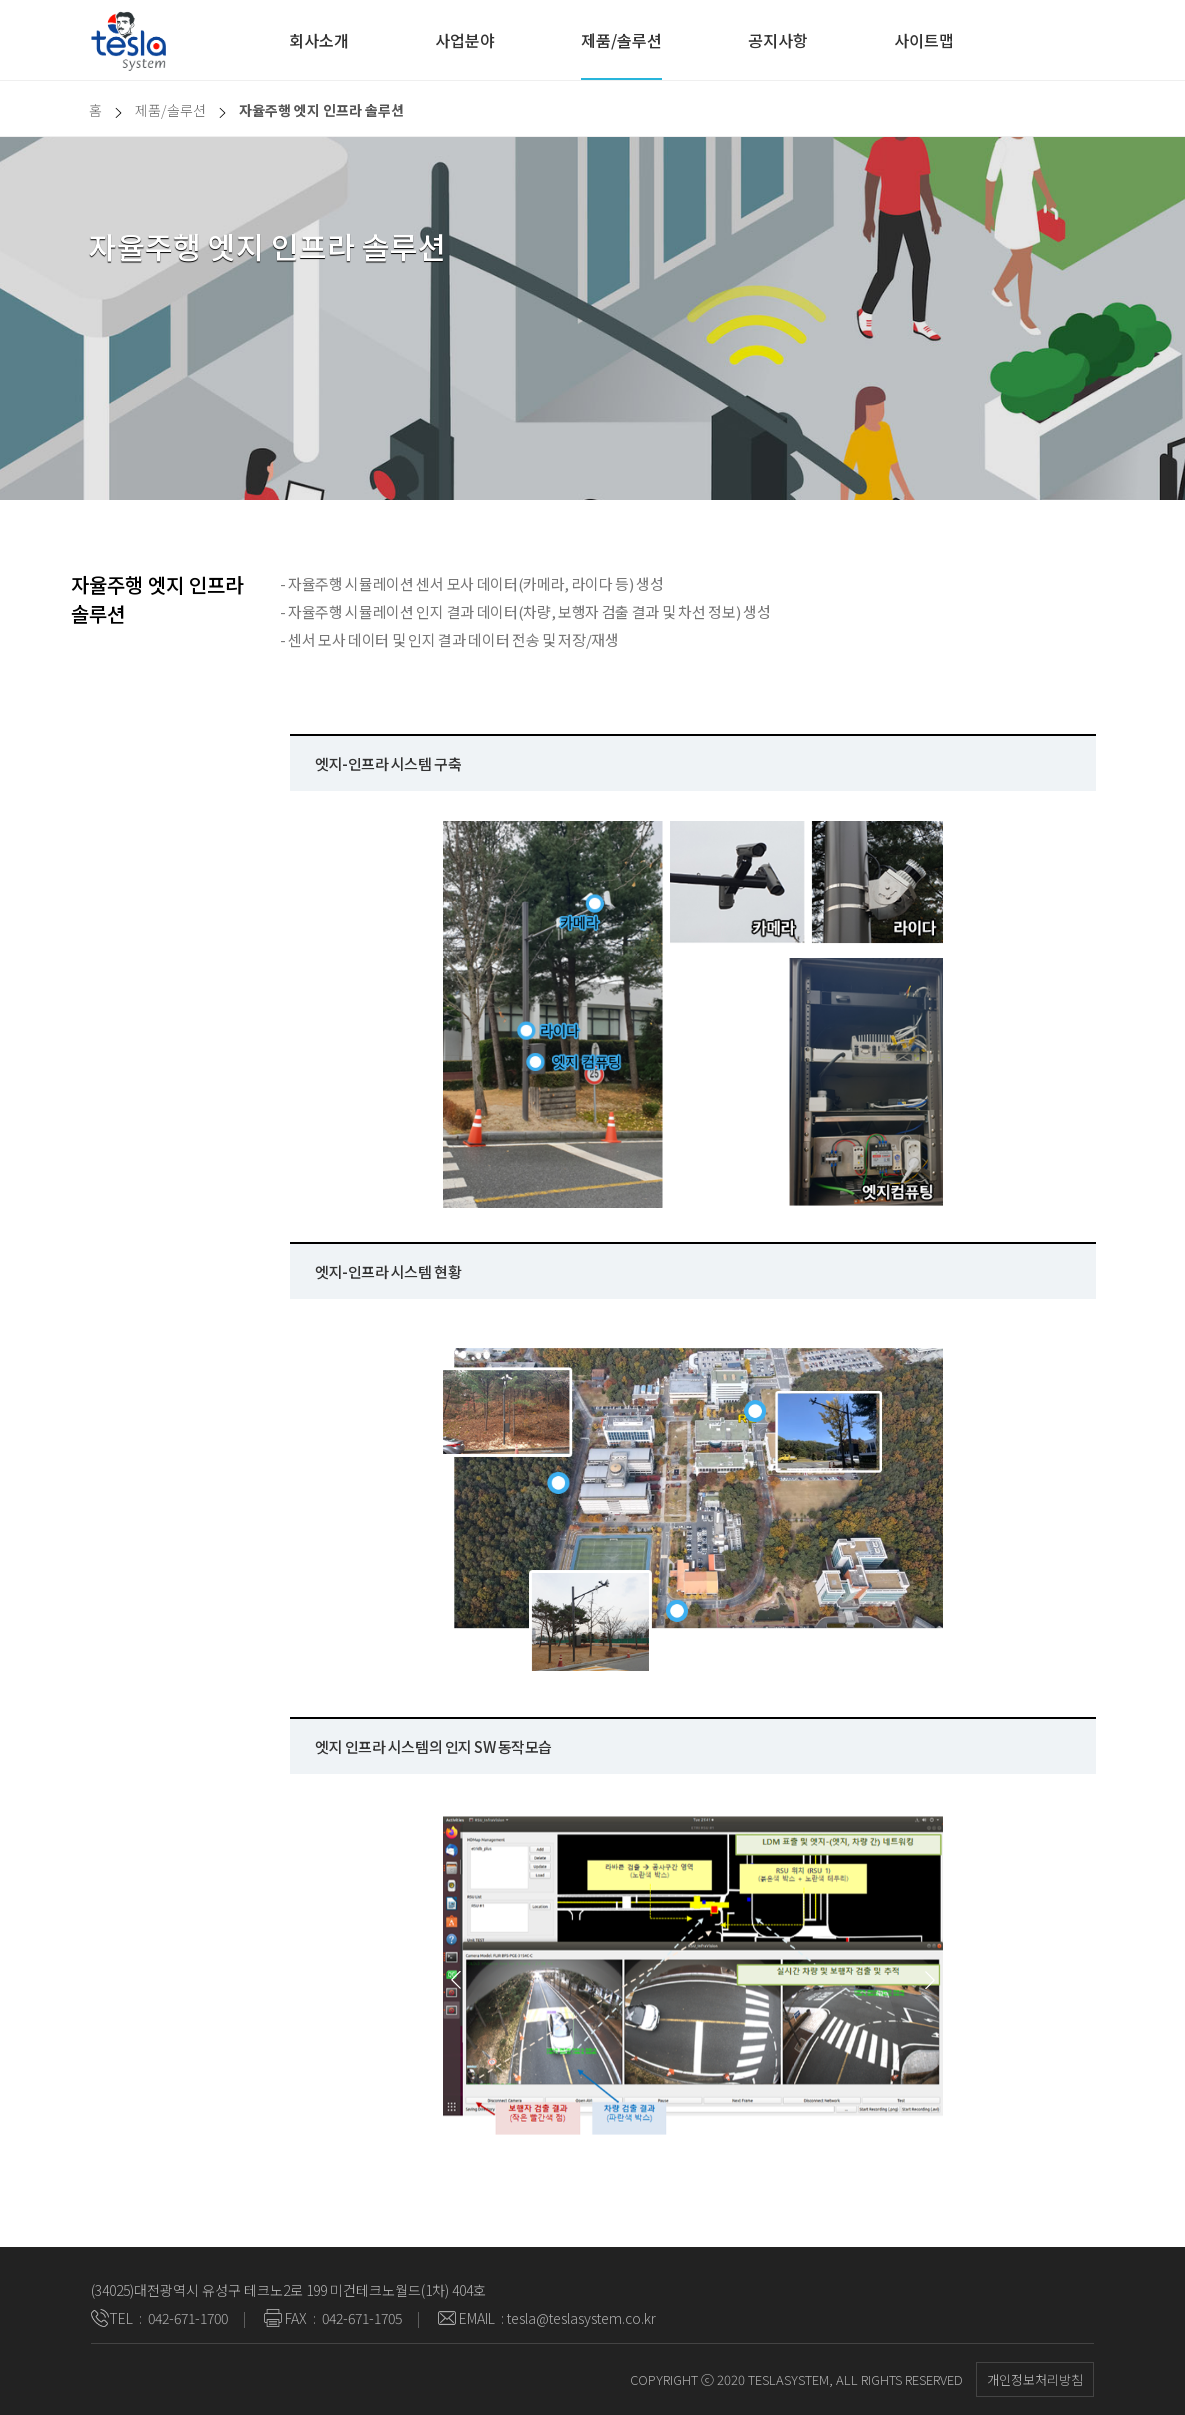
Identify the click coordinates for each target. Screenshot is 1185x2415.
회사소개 (319, 40)
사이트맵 (924, 40)
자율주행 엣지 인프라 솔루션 (321, 110)
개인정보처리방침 (1035, 2379)
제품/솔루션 (621, 40)
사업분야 (465, 40)
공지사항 (778, 40)
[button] (456, 1980)
